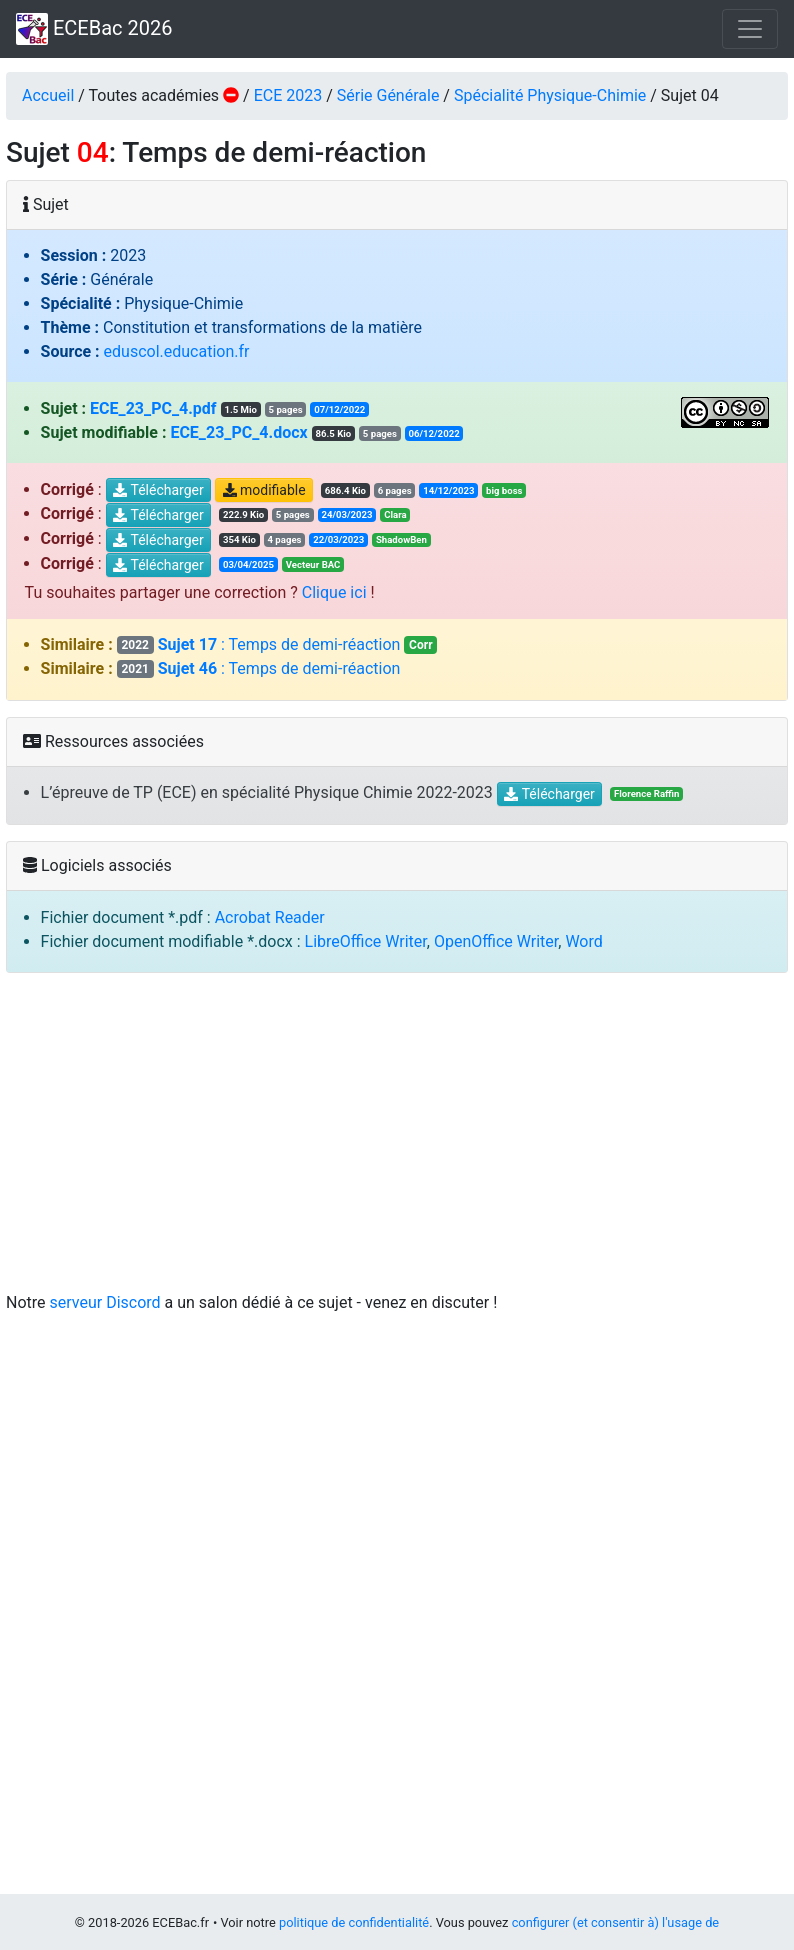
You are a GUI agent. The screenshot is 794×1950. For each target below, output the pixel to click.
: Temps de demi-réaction (277, 644)
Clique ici (334, 592)
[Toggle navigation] (750, 29)
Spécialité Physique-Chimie (550, 95)
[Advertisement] (397, 1135)
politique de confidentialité (354, 1922)
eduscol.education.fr (177, 351)
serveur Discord (105, 1302)
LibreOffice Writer (366, 941)
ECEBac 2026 (94, 29)
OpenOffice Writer (496, 941)
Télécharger (158, 491)
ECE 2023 (288, 95)
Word (583, 941)
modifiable (264, 491)
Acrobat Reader (270, 917)
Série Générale (388, 95)
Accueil (48, 95)
